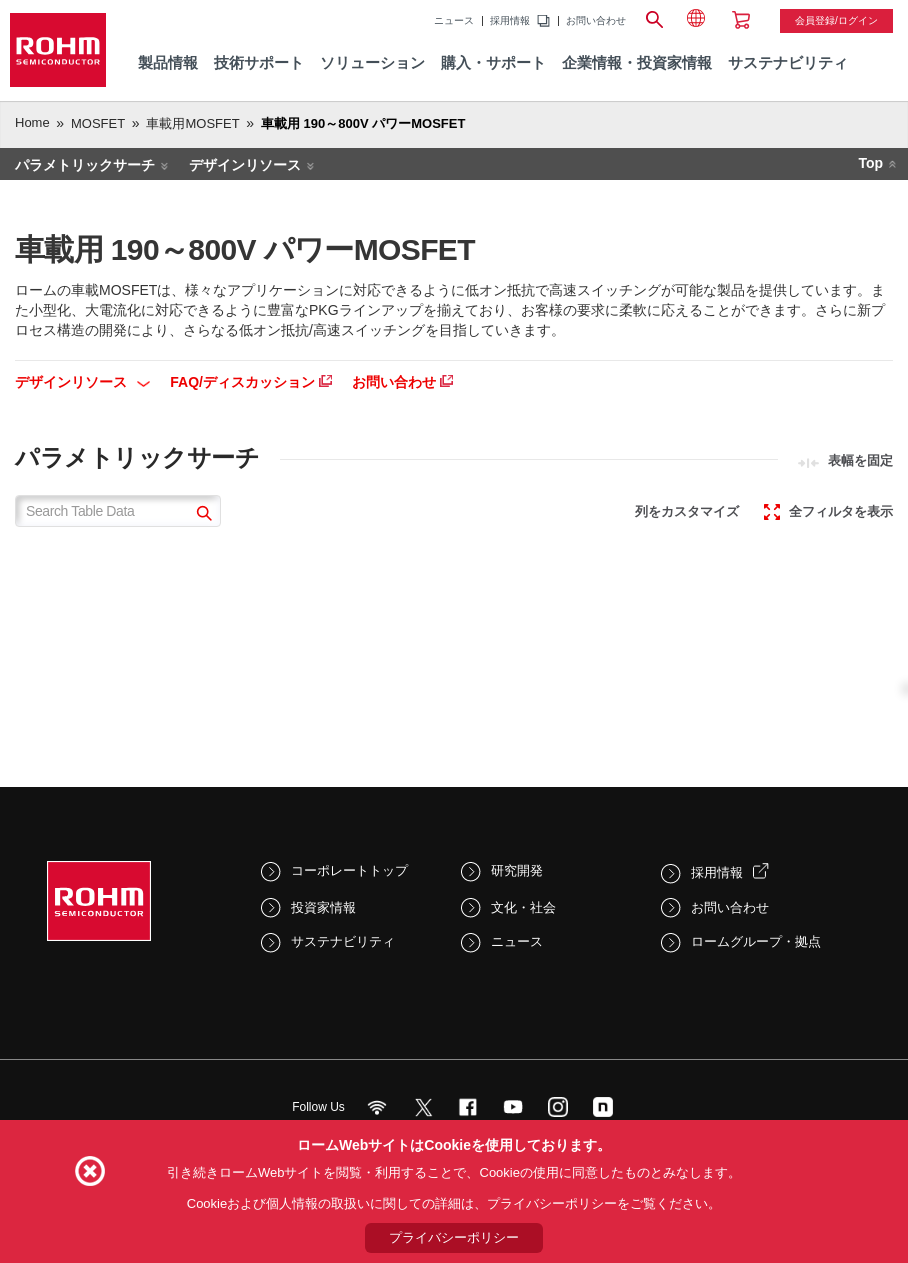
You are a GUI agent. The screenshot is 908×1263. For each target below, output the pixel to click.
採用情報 (510, 21)
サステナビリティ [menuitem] (788, 62)
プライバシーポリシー (454, 1237)
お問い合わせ (596, 21)
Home (32, 122)
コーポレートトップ (349, 870)
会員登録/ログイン (836, 20)
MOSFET (98, 123)
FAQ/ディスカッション (251, 382)
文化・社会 (523, 907)
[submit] (201, 515)
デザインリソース (245, 165)
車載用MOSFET (192, 123)
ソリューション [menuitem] (372, 62)
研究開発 (517, 870)
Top (870, 163)
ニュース (454, 21)
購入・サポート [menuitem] (493, 62)
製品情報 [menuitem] (168, 62)
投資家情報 (323, 907)
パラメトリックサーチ (85, 165)
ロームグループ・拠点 (756, 941)
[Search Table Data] (118, 511)
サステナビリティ (343, 941)
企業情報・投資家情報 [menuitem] (637, 62)
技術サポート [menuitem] (259, 62)
